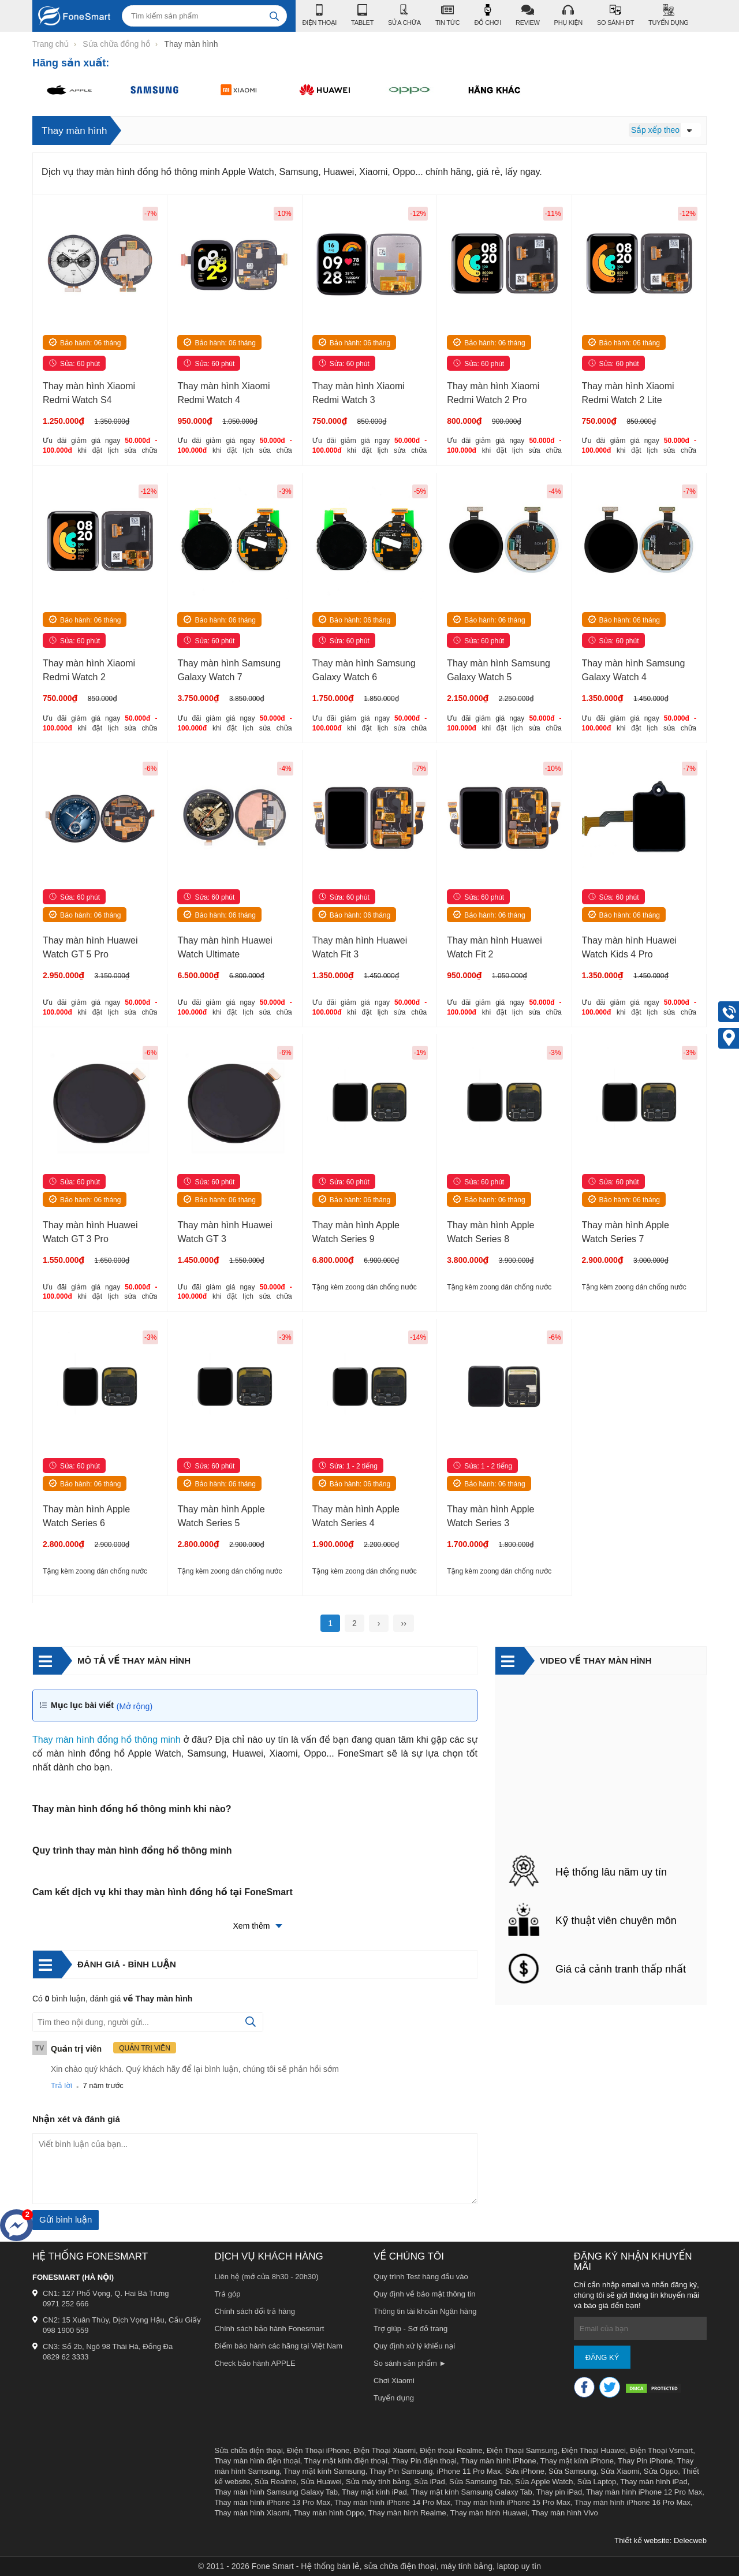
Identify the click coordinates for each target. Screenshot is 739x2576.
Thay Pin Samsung (401, 2471)
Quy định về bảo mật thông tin (424, 2294)
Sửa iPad (429, 2481)
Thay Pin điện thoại (424, 2460)
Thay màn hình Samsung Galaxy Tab (276, 2492)
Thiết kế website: (642, 2540)
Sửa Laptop (597, 2481)
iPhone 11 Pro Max (469, 2471)
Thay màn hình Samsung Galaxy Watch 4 (633, 670)
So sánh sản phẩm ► (410, 2363)
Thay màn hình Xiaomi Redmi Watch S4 (89, 393)
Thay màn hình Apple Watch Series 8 (490, 1232)
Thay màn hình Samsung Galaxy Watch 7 (229, 670)
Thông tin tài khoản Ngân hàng (425, 2311)
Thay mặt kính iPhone (577, 2460)
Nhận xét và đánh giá (76, 2119)
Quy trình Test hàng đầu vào (421, 2276)
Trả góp (227, 2294)
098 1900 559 (66, 2330)
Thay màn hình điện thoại (257, 2460)
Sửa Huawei (321, 2481)
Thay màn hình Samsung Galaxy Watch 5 (498, 670)
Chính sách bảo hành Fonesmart (269, 2328)
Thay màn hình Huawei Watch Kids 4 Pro (629, 948)
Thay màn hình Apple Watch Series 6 (86, 1516)
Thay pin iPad (559, 2492)
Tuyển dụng (394, 2398)
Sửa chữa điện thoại (248, 2450)
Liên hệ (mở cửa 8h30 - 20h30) (266, 2276)
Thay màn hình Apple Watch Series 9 (356, 1232)
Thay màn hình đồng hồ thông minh (106, 1739)
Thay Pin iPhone (645, 2460)
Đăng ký (602, 2357)
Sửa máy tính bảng (378, 2481)
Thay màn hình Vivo (564, 2512)
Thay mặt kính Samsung (324, 2471)
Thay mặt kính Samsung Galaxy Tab (471, 2492)
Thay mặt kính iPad (374, 2492)
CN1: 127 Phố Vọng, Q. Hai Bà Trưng (106, 2293)
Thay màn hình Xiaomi (251, 2512)
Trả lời (61, 2085)
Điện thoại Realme (451, 2450)
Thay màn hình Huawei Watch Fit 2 (494, 948)
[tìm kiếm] (274, 16)
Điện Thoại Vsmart (661, 2450)
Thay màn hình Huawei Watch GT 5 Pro (90, 948)
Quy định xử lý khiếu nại (414, 2346)
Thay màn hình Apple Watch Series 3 (490, 1516)
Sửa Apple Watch (544, 2481)
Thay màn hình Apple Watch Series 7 (625, 1232)
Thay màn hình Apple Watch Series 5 (220, 1516)
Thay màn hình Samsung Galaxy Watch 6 (364, 670)
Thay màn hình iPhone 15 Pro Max (512, 2502)
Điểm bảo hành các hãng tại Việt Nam (278, 2346)
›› (403, 1623)
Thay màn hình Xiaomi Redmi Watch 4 (223, 393)
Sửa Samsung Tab (480, 2481)
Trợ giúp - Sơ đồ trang (410, 2328)
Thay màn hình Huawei (489, 2512)
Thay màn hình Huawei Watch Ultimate (225, 948)
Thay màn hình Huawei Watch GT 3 (225, 1232)
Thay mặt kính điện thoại (346, 2460)
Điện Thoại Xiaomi (385, 2450)
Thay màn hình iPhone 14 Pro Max (392, 2502)
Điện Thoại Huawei (594, 2450)
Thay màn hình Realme (407, 2512)
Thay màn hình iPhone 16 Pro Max (632, 2502)
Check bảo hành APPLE (254, 2363)
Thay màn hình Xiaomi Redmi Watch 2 (89, 670)
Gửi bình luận (65, 2219)
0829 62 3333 (66, 2357)
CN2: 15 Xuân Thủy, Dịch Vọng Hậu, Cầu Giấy (122, 2320)
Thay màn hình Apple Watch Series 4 (356, 1516)
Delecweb (690, 2540)
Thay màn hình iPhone (498, 2460)
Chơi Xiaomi (394, 2380)
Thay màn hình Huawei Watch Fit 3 (360, 948)
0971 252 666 (66, 2303)
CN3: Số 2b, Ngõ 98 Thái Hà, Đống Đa (108, 2346)
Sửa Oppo (661, 2471)
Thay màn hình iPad (653, 2481)
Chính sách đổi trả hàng (254, 2311)
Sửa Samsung (572, 2471)
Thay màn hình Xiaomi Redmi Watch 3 (358, 393)
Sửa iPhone (524, 2471)
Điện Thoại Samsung (522, 2450)
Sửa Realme (276, 2481)
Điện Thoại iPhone (318, 2450)
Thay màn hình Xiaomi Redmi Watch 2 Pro (493, 393)
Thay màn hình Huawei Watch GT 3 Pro (90, 1232)
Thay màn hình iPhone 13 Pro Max (272, 2502)
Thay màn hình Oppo (328, 2512)
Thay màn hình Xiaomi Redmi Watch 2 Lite (628, 393)
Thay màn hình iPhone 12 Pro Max (644, 2492)
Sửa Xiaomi (620, 2471)
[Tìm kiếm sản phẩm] (204, 16)
